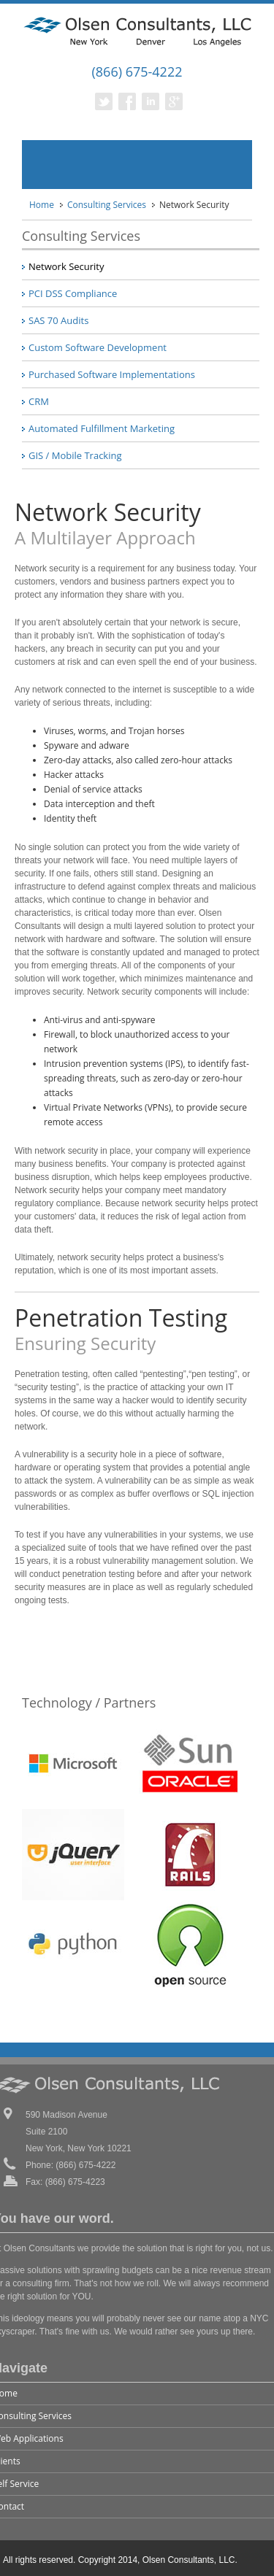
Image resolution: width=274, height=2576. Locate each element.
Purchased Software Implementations (111, 374)
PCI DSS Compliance (72, 293)
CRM (38, 401)
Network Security (66, 266)
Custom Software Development (97, 347)
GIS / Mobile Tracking (75, 455)
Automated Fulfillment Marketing (101, 428)
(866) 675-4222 (136, 71)
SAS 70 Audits (58, 320)
